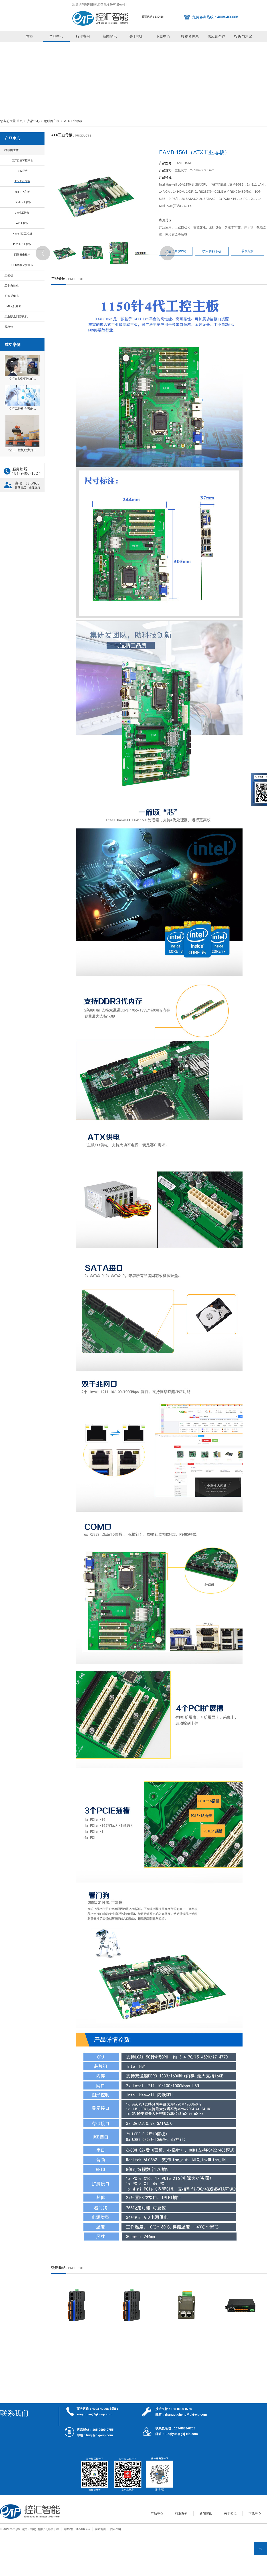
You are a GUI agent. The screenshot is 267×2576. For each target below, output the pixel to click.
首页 (29, 36)
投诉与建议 (243, 36)
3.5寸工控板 (22, 212)
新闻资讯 (110, 36)
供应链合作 (216, 36)
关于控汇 (136, 36)
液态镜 (8, 326)
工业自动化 (11, 285)
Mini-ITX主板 (22, 191)
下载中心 (163, 36)
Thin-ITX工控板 (22, 202)
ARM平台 (22, 170)
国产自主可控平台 (22, 160)
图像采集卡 (11, 296)
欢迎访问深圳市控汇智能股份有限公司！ (100, 4)
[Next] (167, 253)
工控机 (8, 275)
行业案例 (83, 36)
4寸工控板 (22, 223)
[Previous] (43, 253)
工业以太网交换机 (16, 316)
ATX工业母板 (73, 121)
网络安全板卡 (22, 254)
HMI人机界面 (12, 306)
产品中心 (56, 36)
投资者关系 (190, 36)
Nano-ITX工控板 (22, 233)
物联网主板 (52, 121)
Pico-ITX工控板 (22, 244)
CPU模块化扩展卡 (22, 265)
